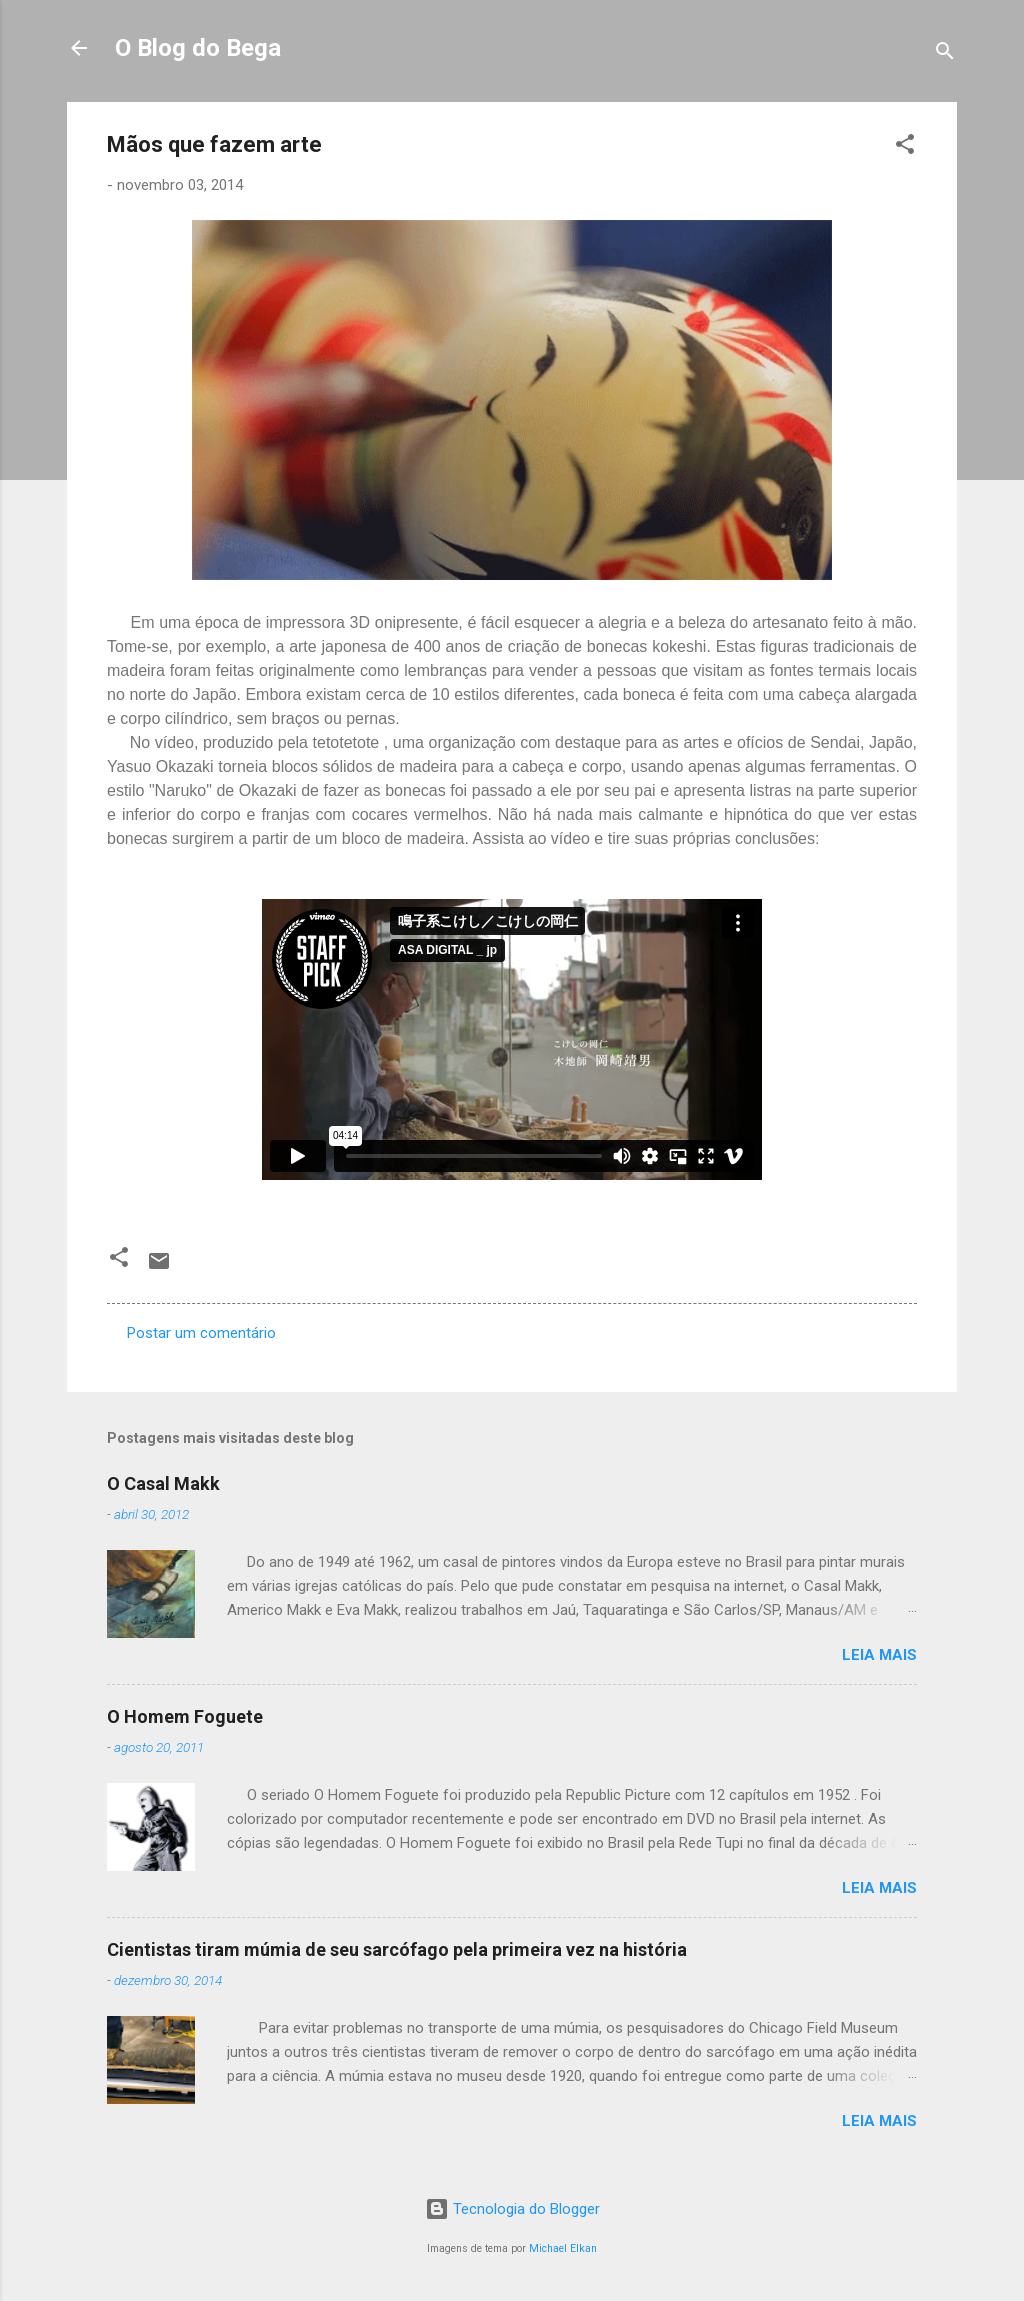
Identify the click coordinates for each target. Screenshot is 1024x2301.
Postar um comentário (201, 1333)
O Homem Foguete (185, 1716)
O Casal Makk (163, 1483)
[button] (905, 147)
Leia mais (879, 1655)
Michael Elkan (563, 2248)
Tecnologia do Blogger (512, 2209)
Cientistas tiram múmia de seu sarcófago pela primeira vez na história (397, 1949)
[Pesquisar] (945, 54)
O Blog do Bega (198, 48)
